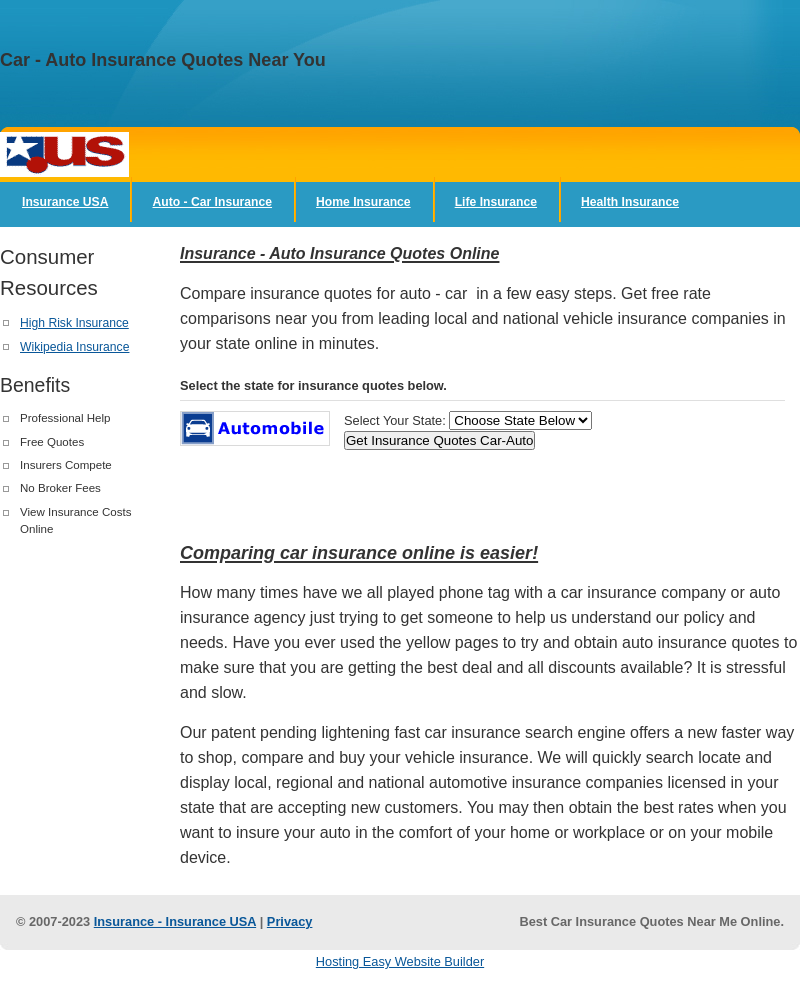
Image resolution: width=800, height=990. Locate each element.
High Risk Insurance (74, 323)
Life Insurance (496, 202)
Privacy (290, 921)
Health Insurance (630, 202)
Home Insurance (363, 202)
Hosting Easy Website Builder (400, 961)
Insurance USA (65, 202)
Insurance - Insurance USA (175, 921)
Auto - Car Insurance (212, 202)
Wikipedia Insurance (74, 347)
